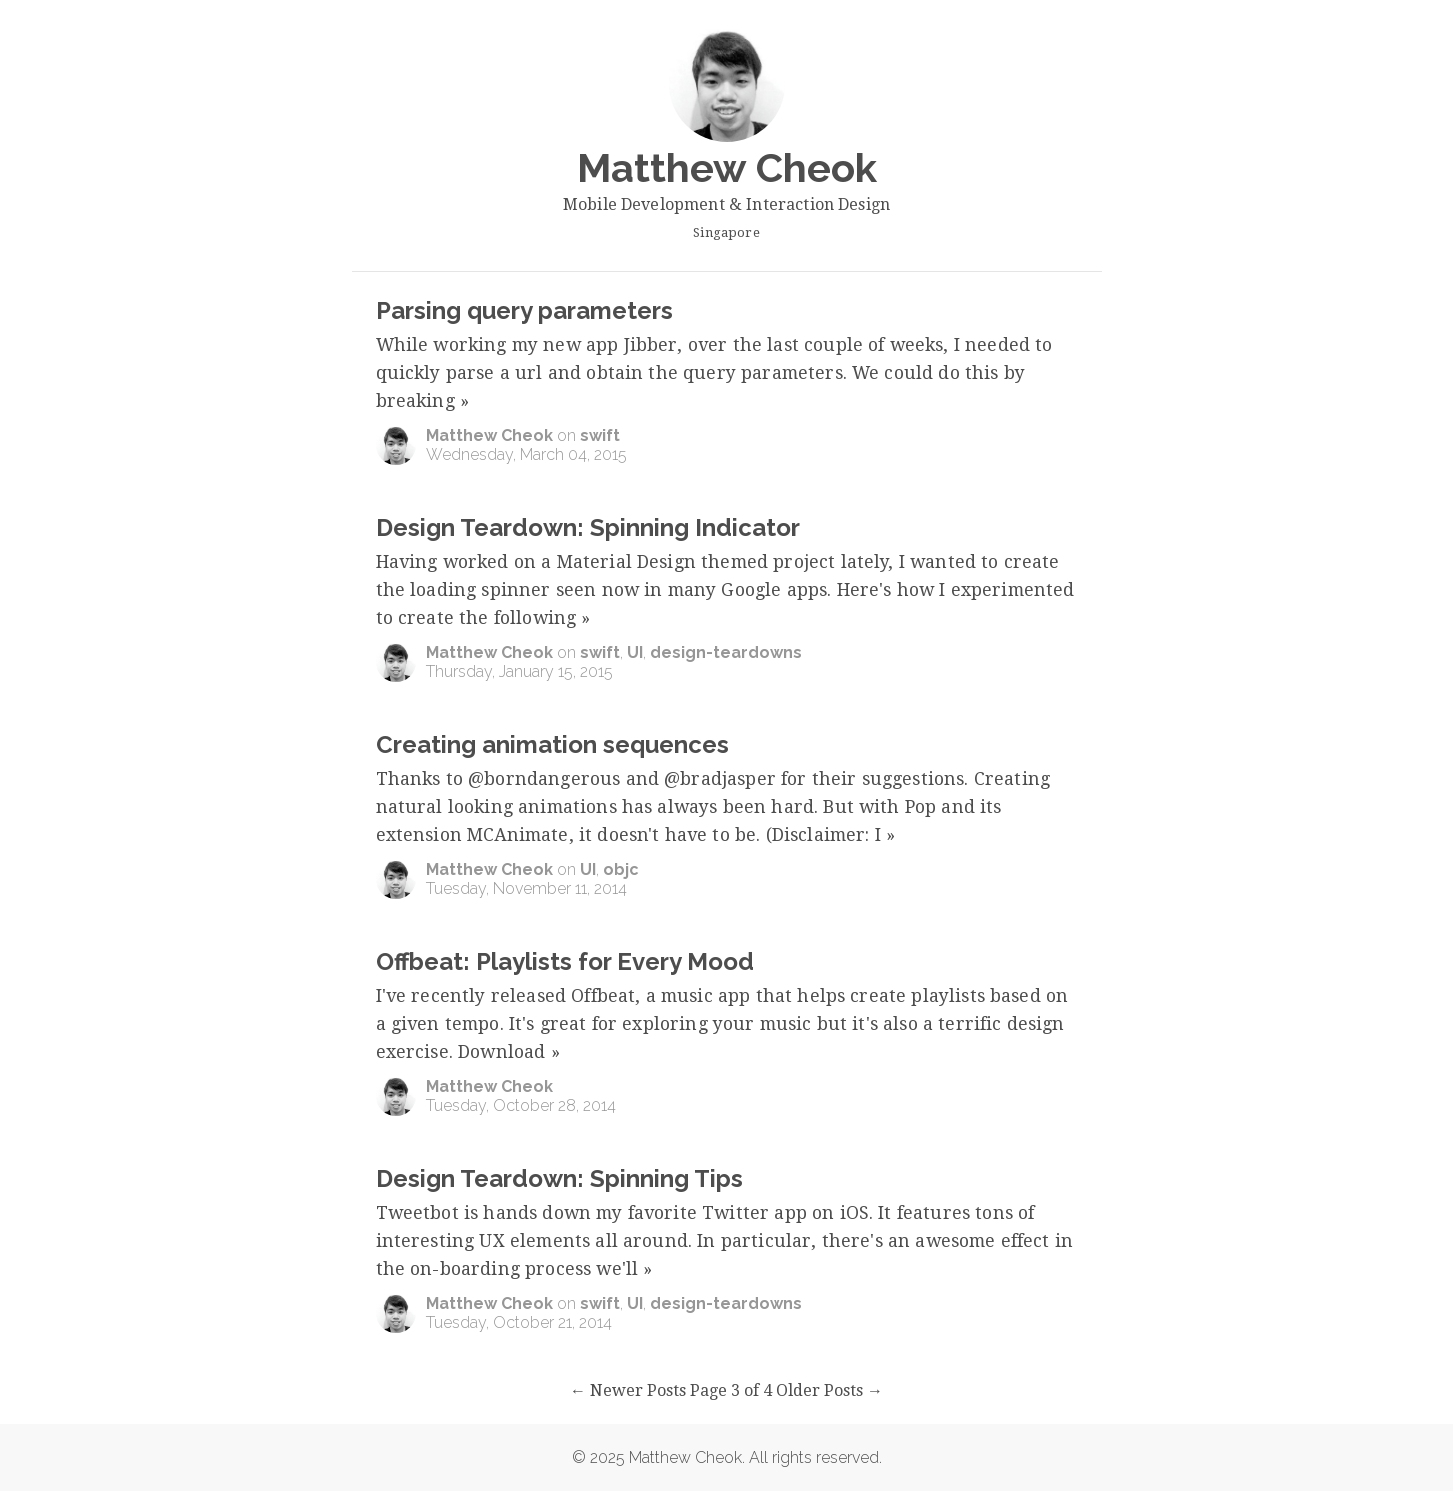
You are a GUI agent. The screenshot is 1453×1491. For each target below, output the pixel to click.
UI (635, 652)
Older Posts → (829, 1390)
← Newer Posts (628, 1390)
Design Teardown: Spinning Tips (559, 1178)
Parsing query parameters (524, 310)
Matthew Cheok (489, 435)
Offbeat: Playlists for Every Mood (565, 961)
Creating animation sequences (552, 744)
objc (621, 869)
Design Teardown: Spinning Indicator (588, 527)
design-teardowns (726, 652)
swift (600, 435)
